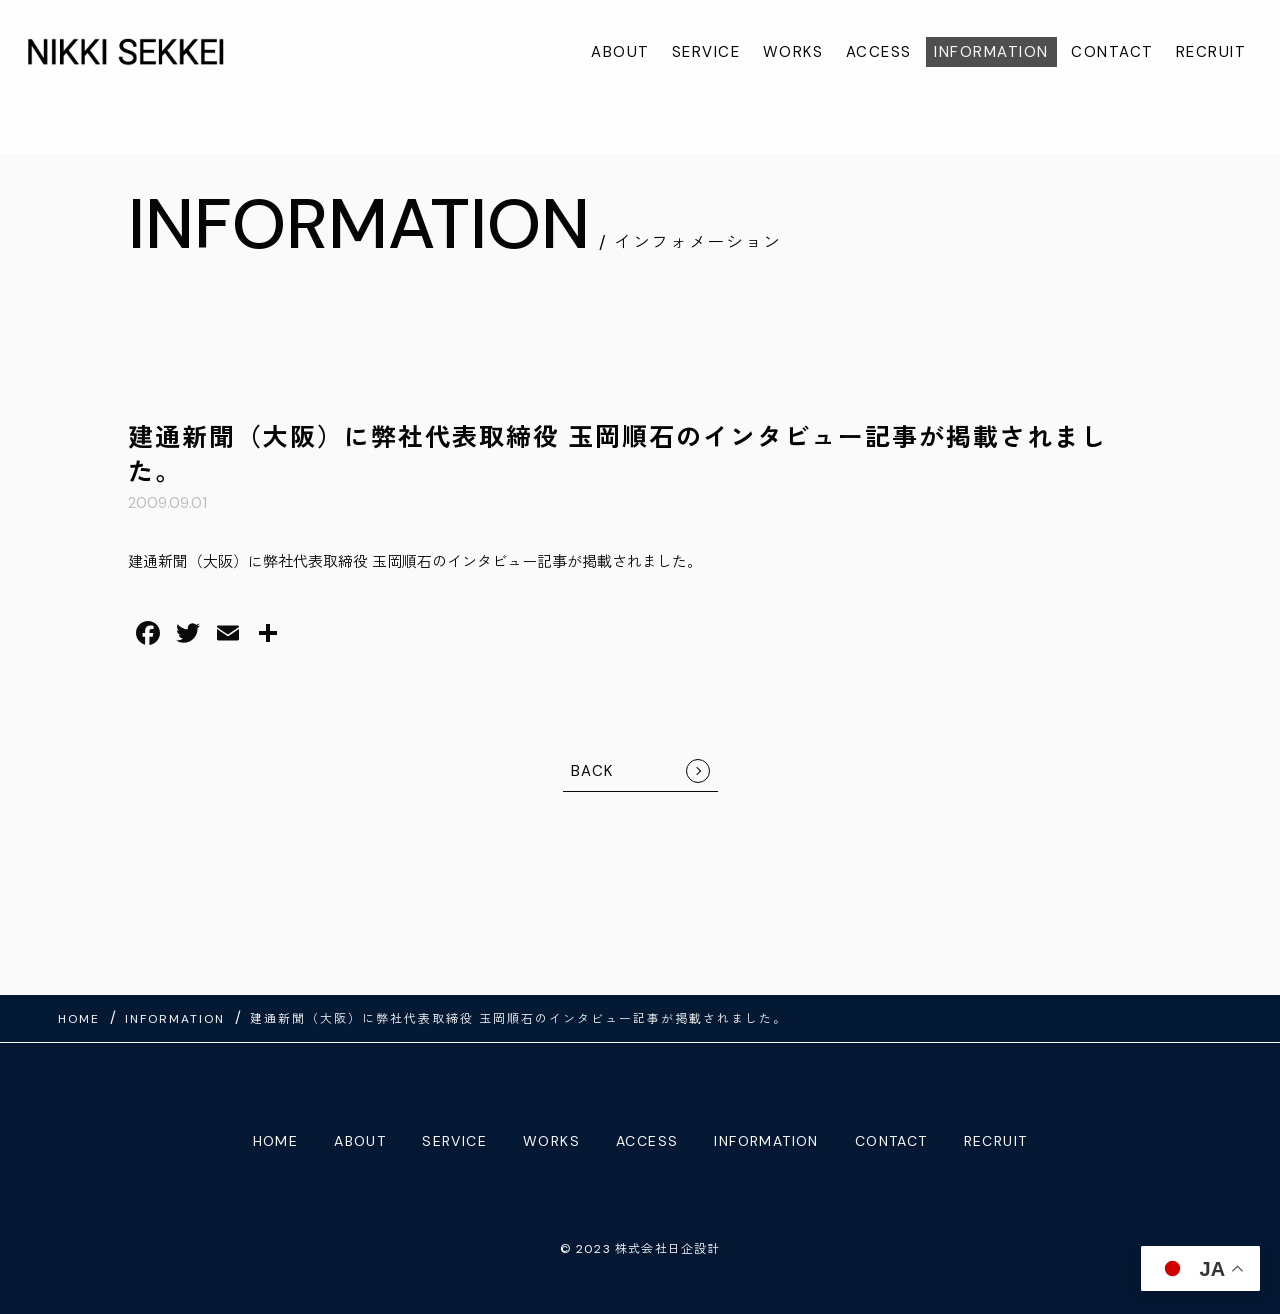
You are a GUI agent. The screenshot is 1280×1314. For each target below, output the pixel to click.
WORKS (793, 52)
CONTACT (1112, 52)
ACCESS (879, 52)
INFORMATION (991, 52)
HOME (276, 1141)
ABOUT (620, 52)
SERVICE (706, 52)
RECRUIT (1211, 52)
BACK (592, 771)
